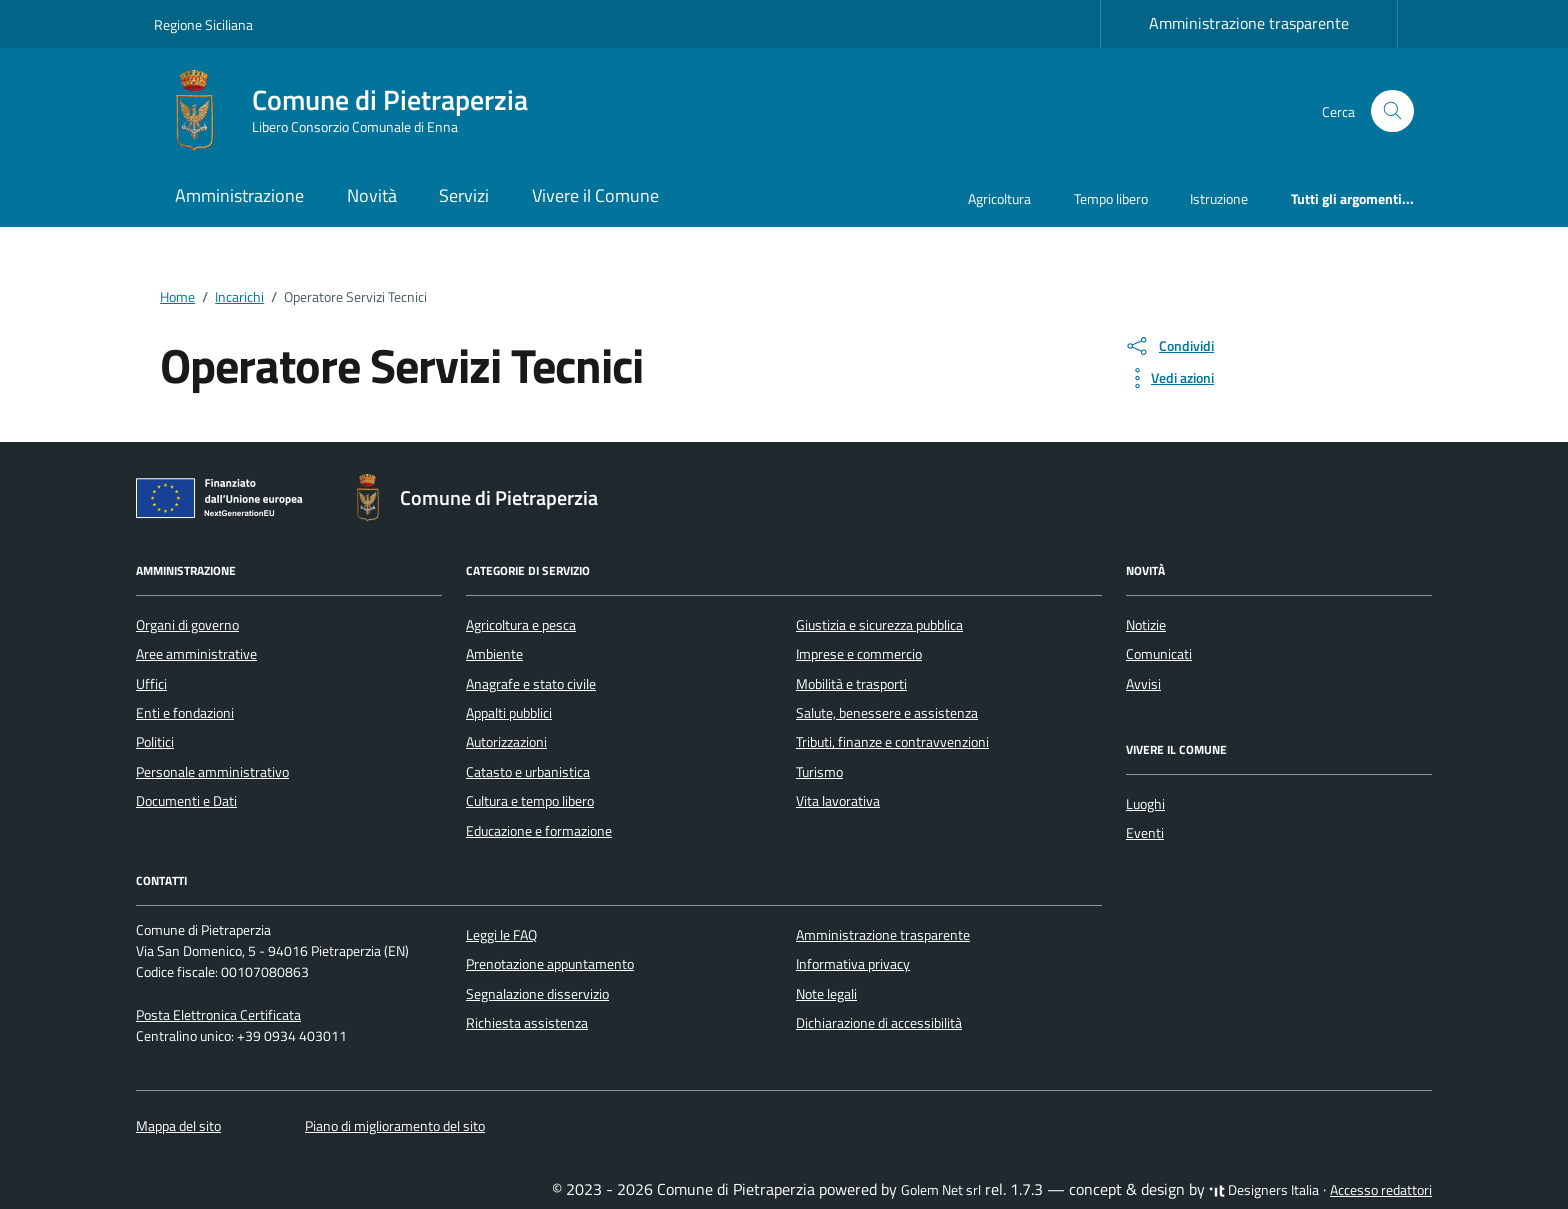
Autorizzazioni (506, 742)
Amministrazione (239, 195)
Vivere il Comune (595, 195)
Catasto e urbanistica (528, 772)
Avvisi (1143, 684)
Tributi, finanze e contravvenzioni (892, 742)
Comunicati (1159, 654)
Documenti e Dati (186, 801)
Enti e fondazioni (185, 713)
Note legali (826, 994)
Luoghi (1145, 804)
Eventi (1145, 833)
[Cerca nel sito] (1392, 111)
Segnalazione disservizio (537, 994)
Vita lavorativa (838, 801)
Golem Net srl (941, 1190)
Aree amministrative (196, 654)
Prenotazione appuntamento (550, 964)
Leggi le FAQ (501, 935)
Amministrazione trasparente (1249, 23)
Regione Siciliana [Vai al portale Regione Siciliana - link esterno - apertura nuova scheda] (203, 24)
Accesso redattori (1381, 1190)
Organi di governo (187, 625)
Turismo (819, 772)
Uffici (151, 684)
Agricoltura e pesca (521, 625)
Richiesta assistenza (527, 1023)
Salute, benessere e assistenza (887, 713)
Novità (372, 195)
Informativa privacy (853, 964)
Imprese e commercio (859, 654)
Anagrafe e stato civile (531, 684)
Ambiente (494, 654)
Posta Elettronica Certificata (218, 1015)
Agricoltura (999, 198)
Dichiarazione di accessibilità (879, 1023)
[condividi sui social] (1169, 346)
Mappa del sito (178, 1126)
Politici (155, 742)
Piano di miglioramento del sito (395, 1126)
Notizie (1146, 625)
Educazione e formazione (539, 831)
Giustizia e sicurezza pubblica (879, 625)
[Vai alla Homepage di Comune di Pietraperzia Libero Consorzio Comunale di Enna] (353, 111)
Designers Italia (1264, 1190)
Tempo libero (1111, 198)
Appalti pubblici (509, 713)
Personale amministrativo (212, 772)
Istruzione (1219, 198)
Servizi (464, 195)
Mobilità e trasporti (851, 684)
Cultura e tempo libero (530, 801)
